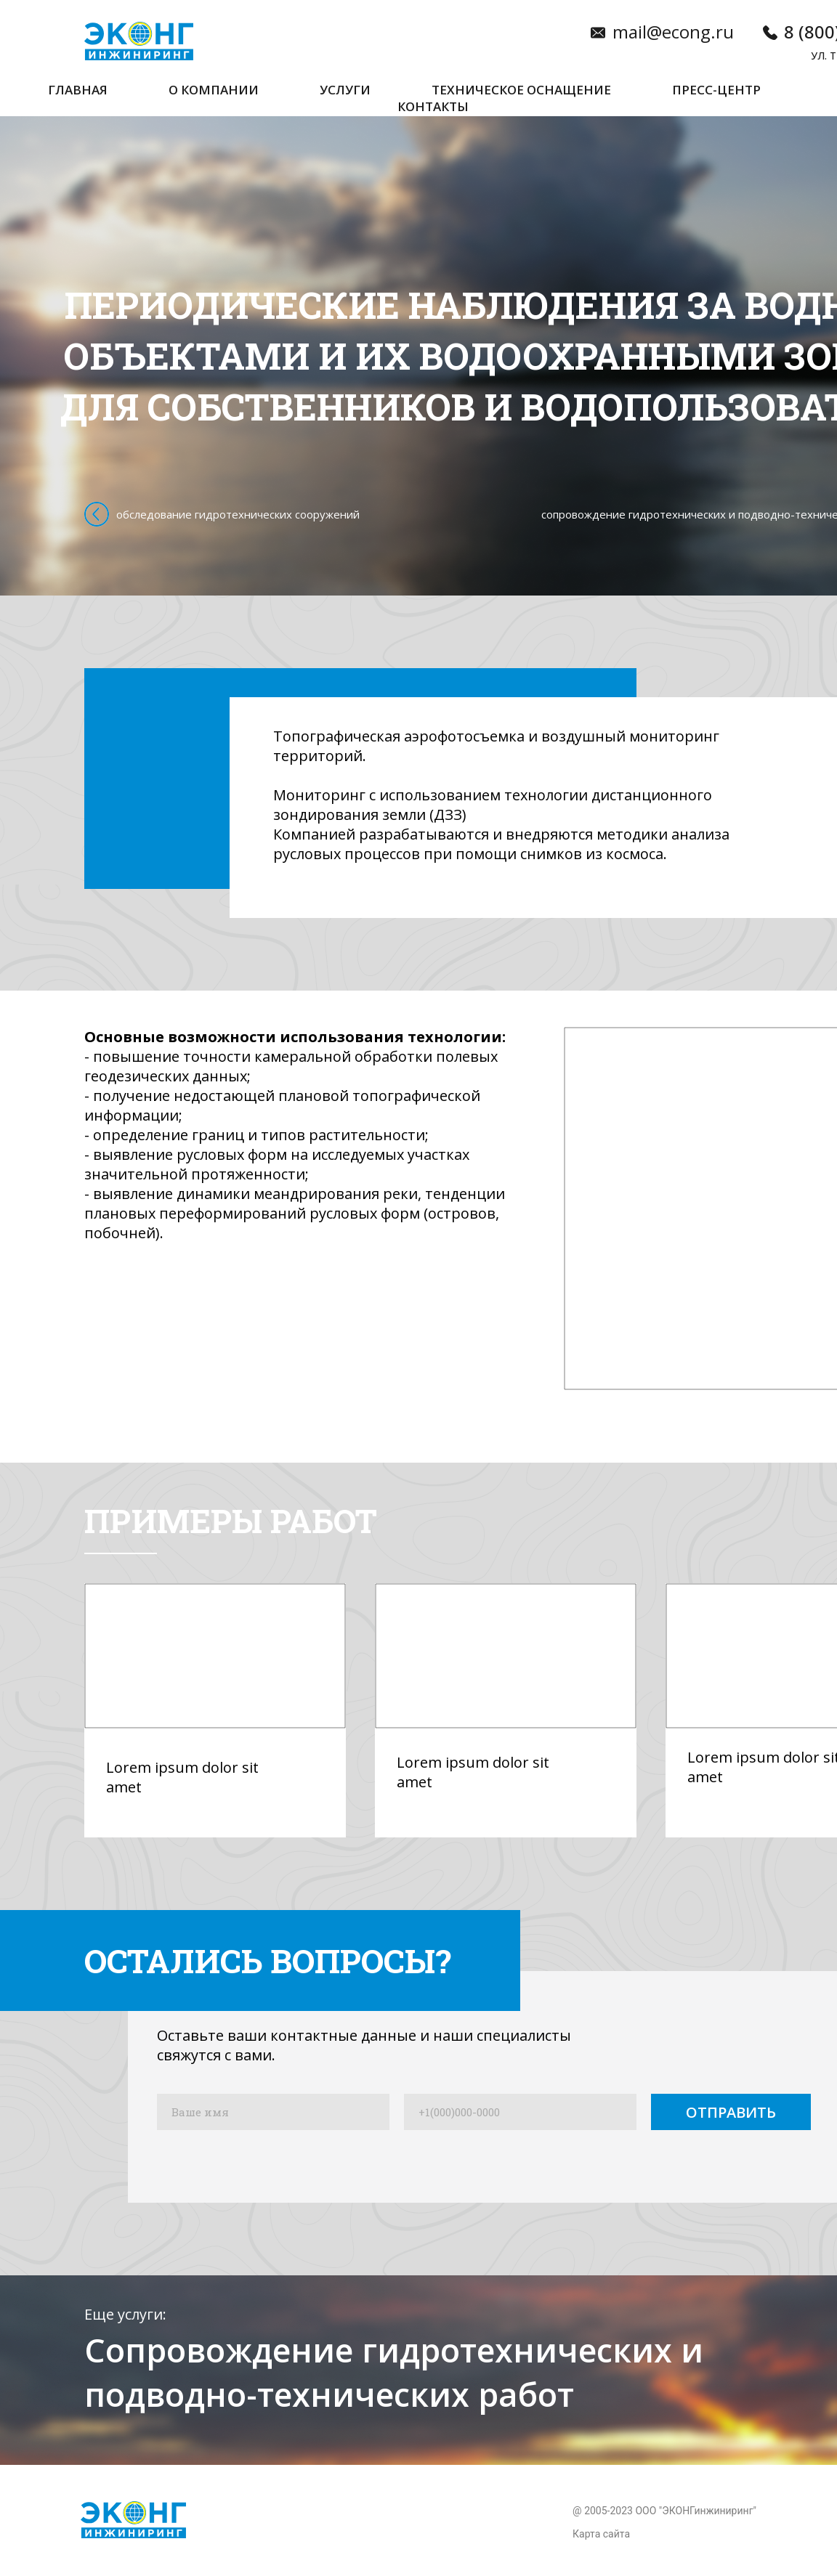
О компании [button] (214, 89)
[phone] (520, 2112)
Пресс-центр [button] (716, 89)
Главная (78, 89)
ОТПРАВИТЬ (731, 2112)
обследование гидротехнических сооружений (238, 514)
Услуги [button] (345, 89)
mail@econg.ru (673, 32)
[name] (273, 2112)
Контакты (433, 106)
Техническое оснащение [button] (521, 89)
